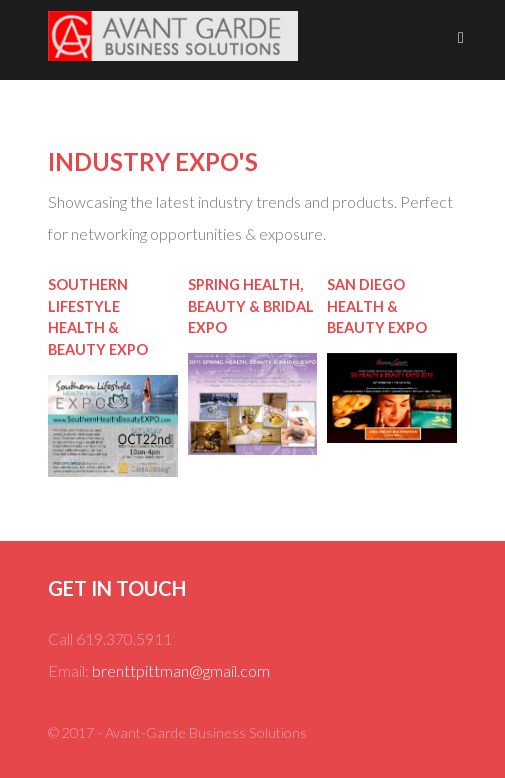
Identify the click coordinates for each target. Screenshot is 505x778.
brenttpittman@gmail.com (181, 670)
